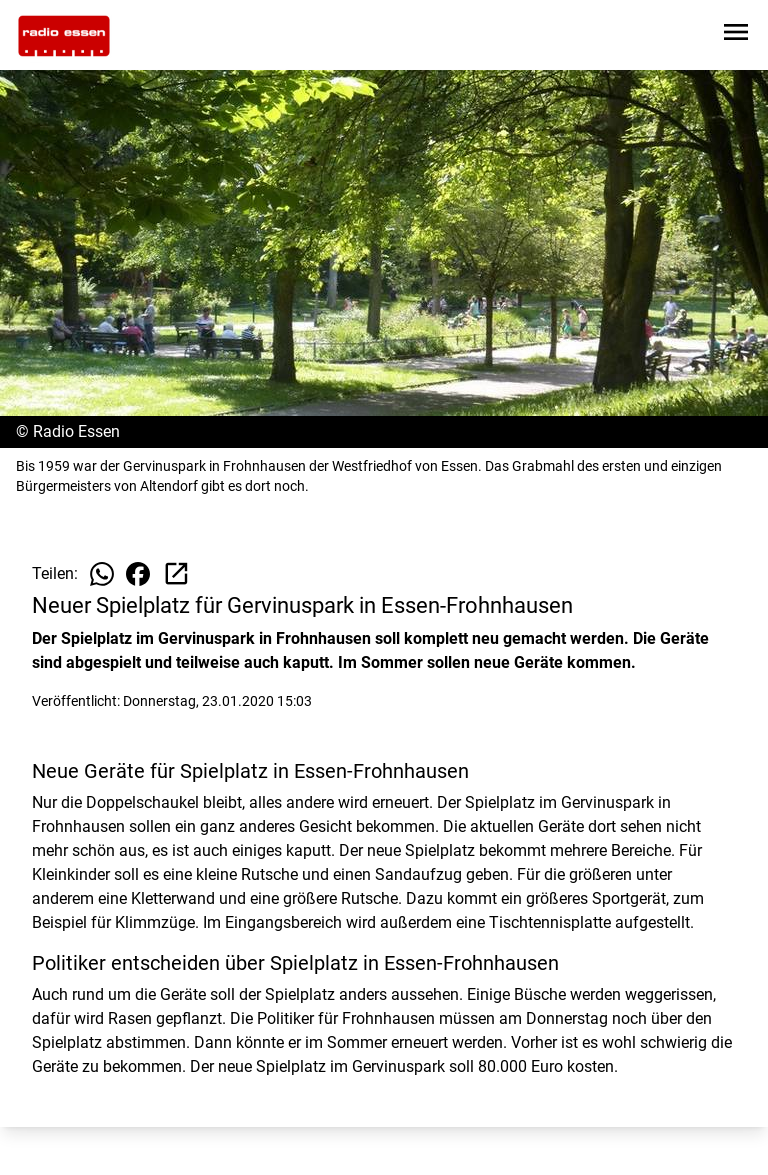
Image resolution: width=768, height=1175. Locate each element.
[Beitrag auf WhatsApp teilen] (102, 574)
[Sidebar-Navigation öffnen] (736, 35)
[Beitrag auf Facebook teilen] (138, 574)
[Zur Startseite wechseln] (64, 36)
